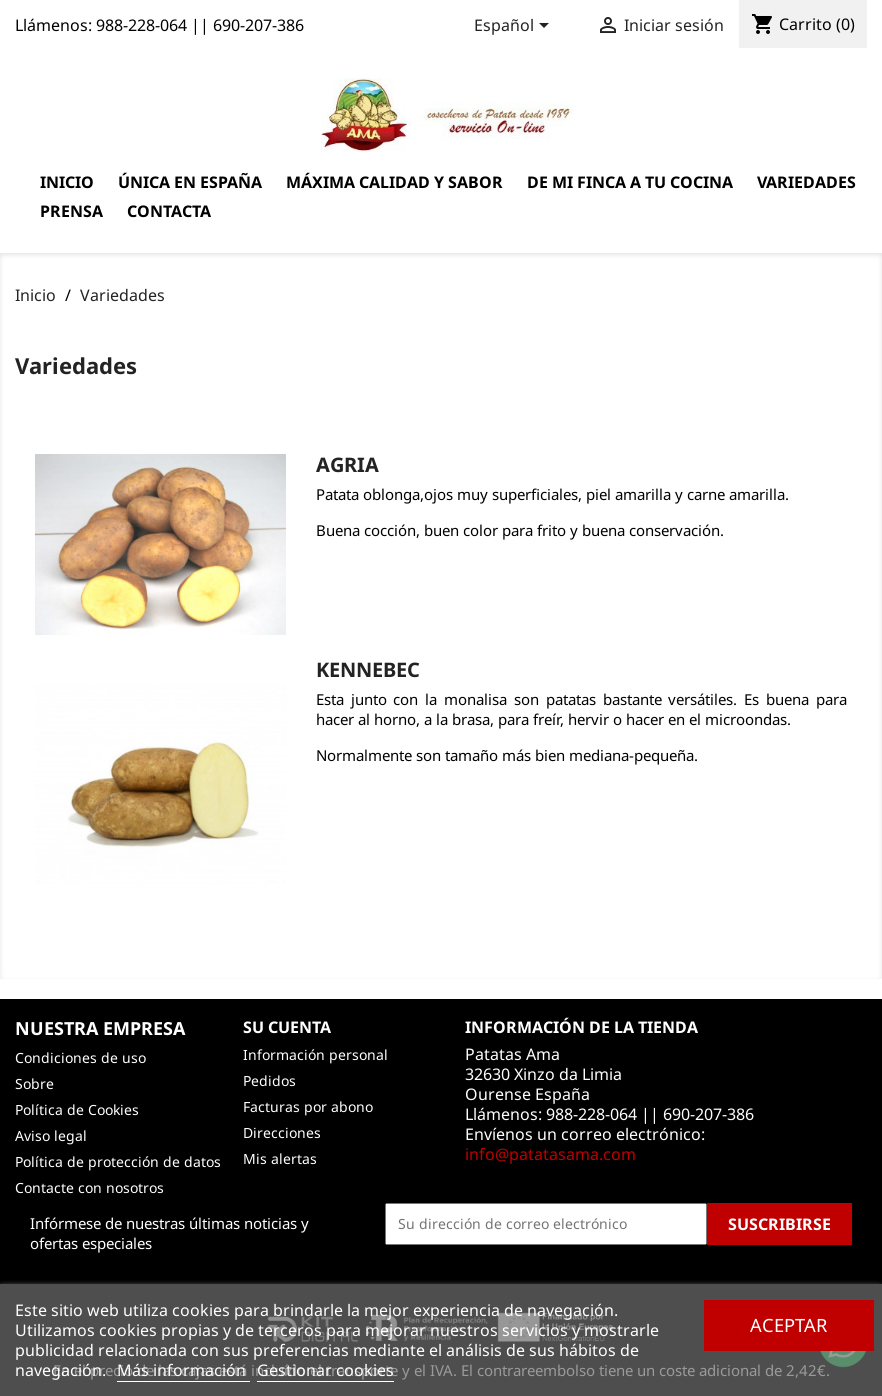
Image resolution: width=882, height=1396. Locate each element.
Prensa (71, 211)
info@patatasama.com (550, 1154)
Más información (183, 1370)
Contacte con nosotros (89, 1187)
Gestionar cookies (325, 1370)
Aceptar (788, 1324)
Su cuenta (287, 1027)
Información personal (315, 1054)
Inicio (67, 182)
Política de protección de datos (118, 1161)
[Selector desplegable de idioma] (515, 27)
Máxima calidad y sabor (394, 182)
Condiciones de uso (80, 1057)
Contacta (169, 211)
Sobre (34, 1083)
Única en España (190, 182)
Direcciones (282, 1132)
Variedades (806, 182)
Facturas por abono (308, 1106)
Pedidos (269, 1080)
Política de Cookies (77, 1109)
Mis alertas (280, 1158)
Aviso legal (51, 1135)
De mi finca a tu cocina (630, 182)
